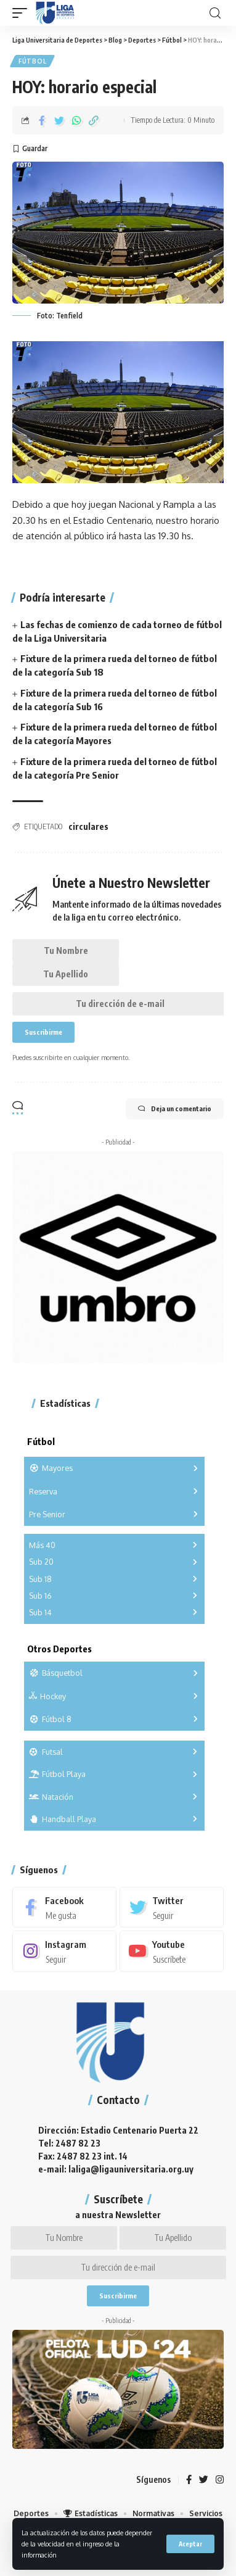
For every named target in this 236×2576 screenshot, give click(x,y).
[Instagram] (64, 1951)
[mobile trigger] (22, 13)
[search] (215, 13)
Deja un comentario (174, 1108)
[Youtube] (172, 1951)
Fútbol (32, 61)
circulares (88, 826)
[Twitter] (172, 1907)
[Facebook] (64, 1907)
